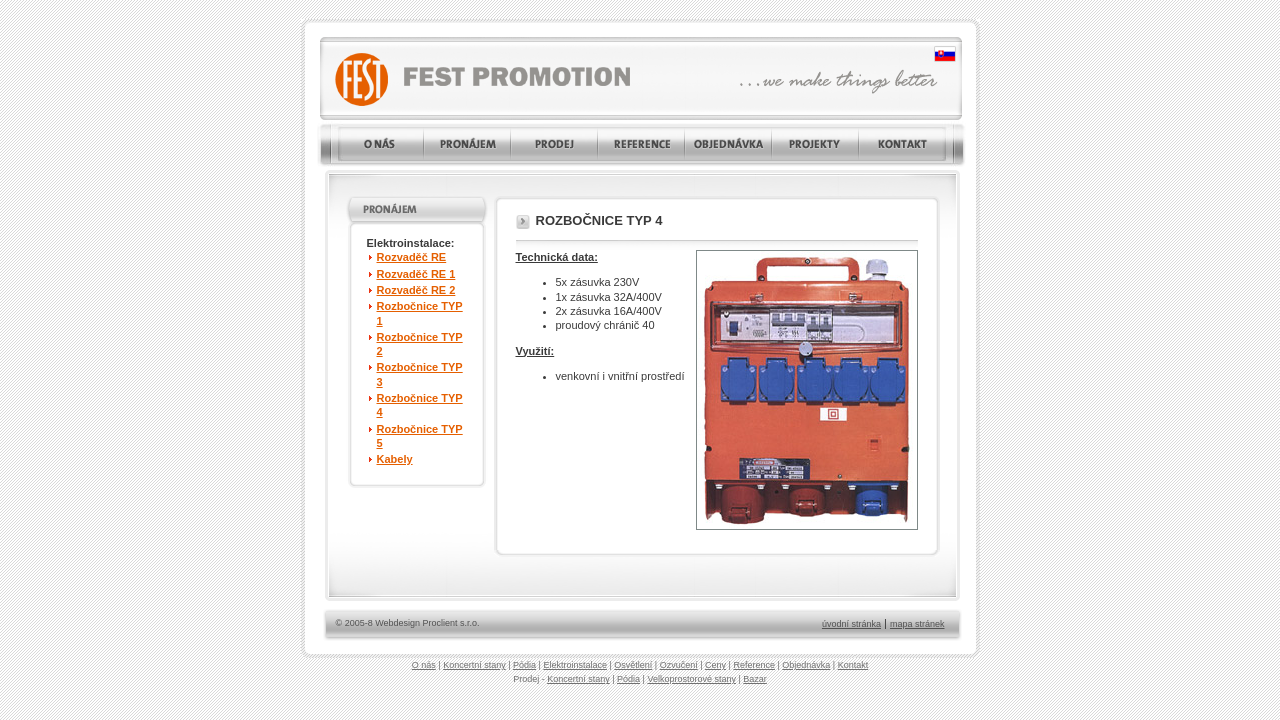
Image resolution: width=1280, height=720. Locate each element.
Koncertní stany (474, 665)
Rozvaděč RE (412, 257)
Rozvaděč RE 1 (416, 274)
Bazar (755, 679)
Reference (754, 665)
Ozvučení (679, 665)
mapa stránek (917, 624)
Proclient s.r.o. (451, 623)
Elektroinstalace (575, 665)
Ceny (715, 665)
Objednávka (806, 665)
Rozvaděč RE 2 (416, 290)
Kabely (395, 459)
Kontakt (853, 665)
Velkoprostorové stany (691, 679)
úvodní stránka (851, 624)
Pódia (524, 665)
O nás (424, 665)
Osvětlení (633, 665)
